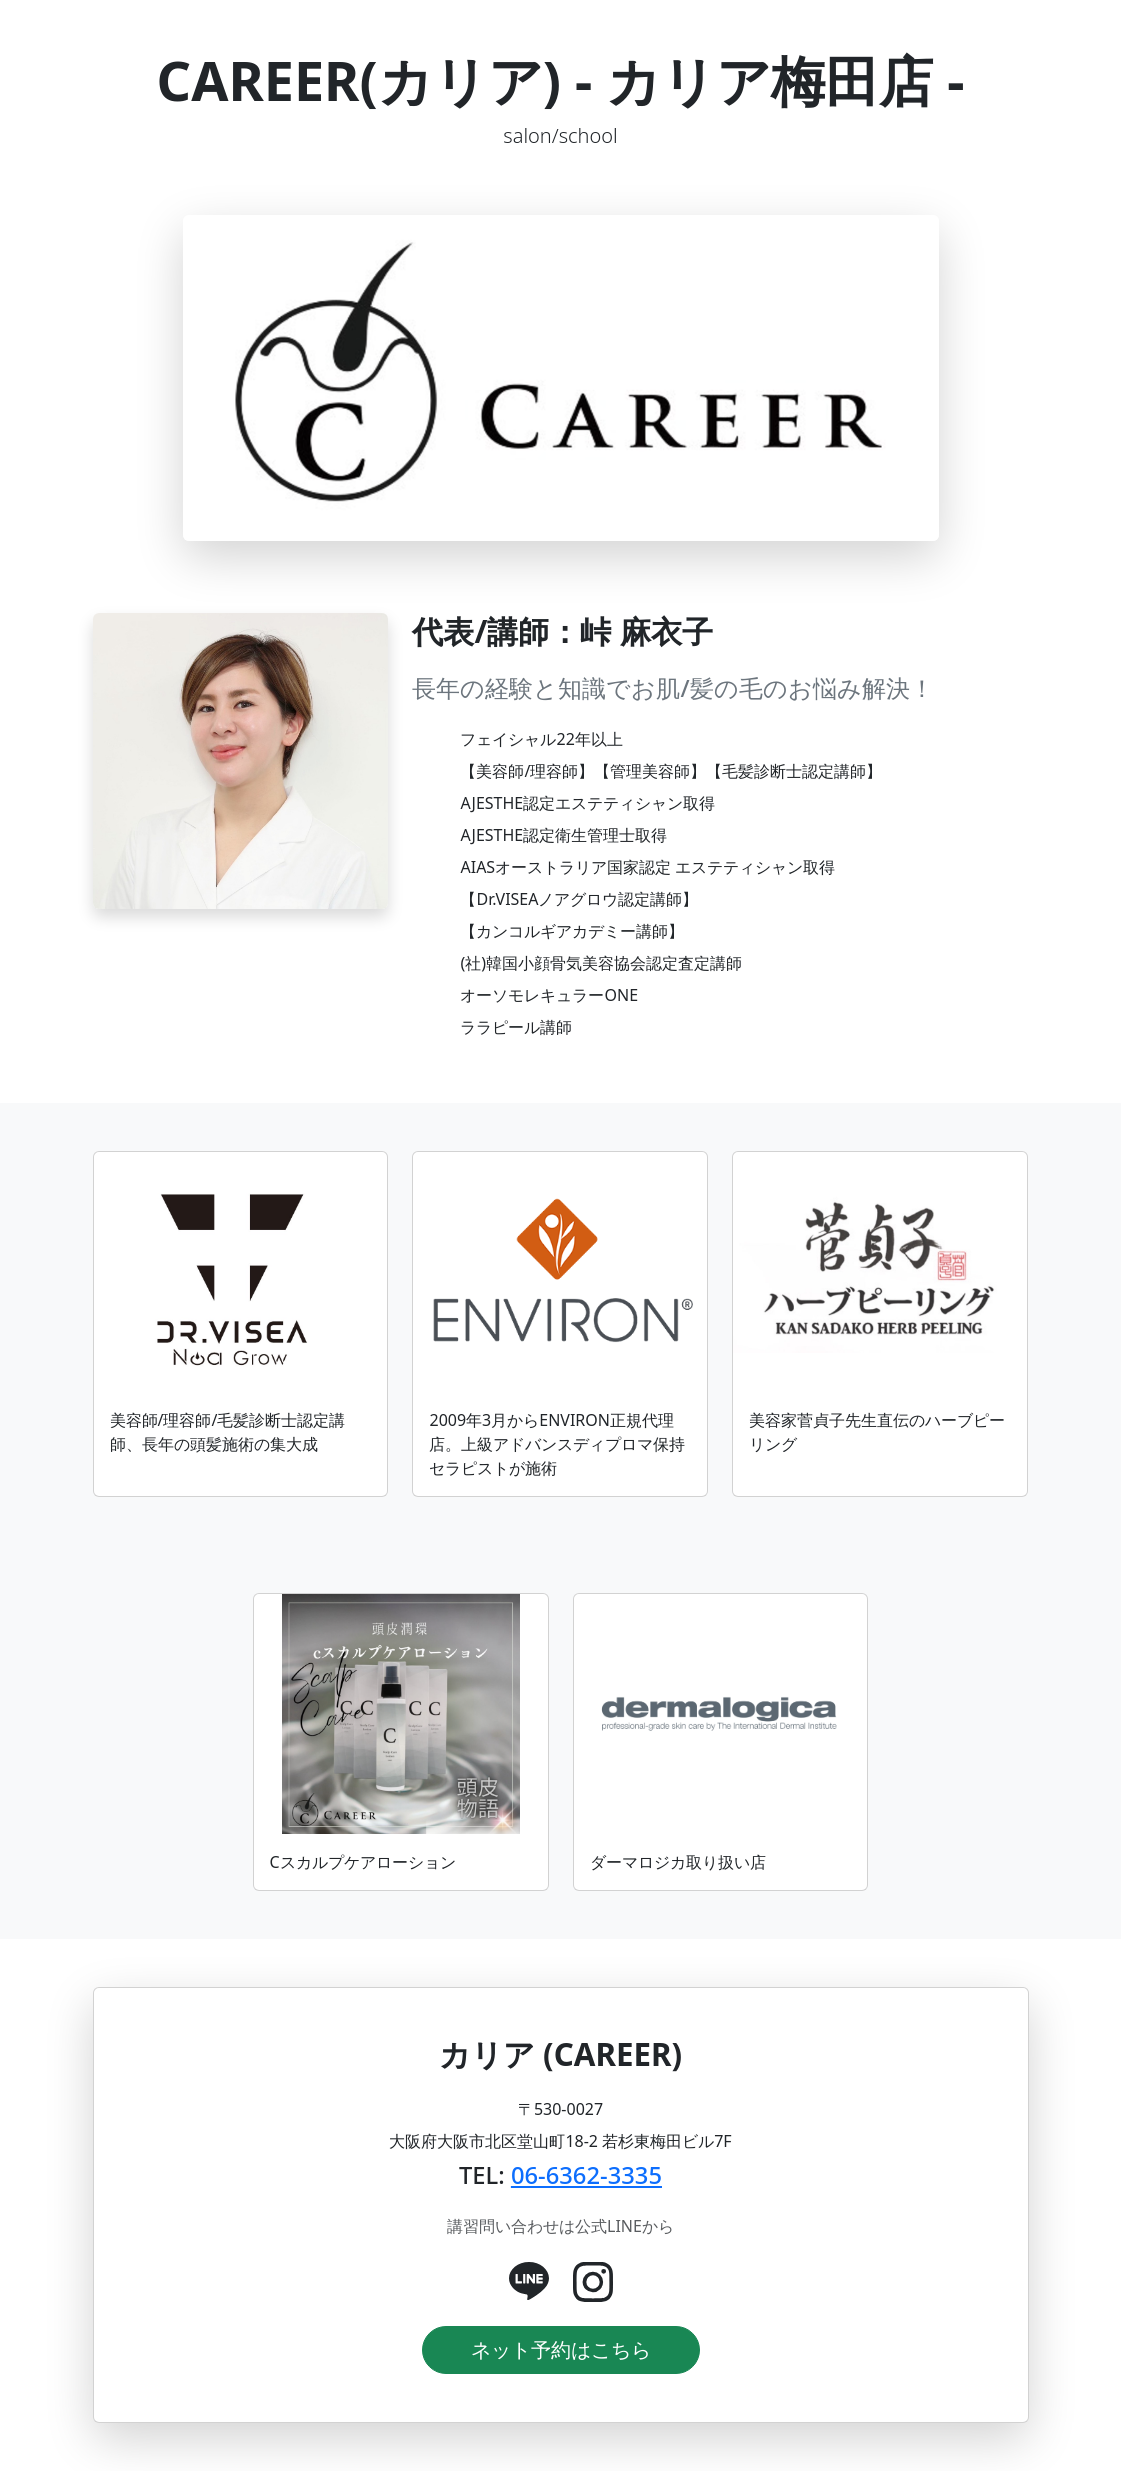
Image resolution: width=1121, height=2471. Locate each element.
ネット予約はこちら (561, 2349)
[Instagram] (593, 2282)
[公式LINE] (529, 2282)
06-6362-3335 (586, 2175)
